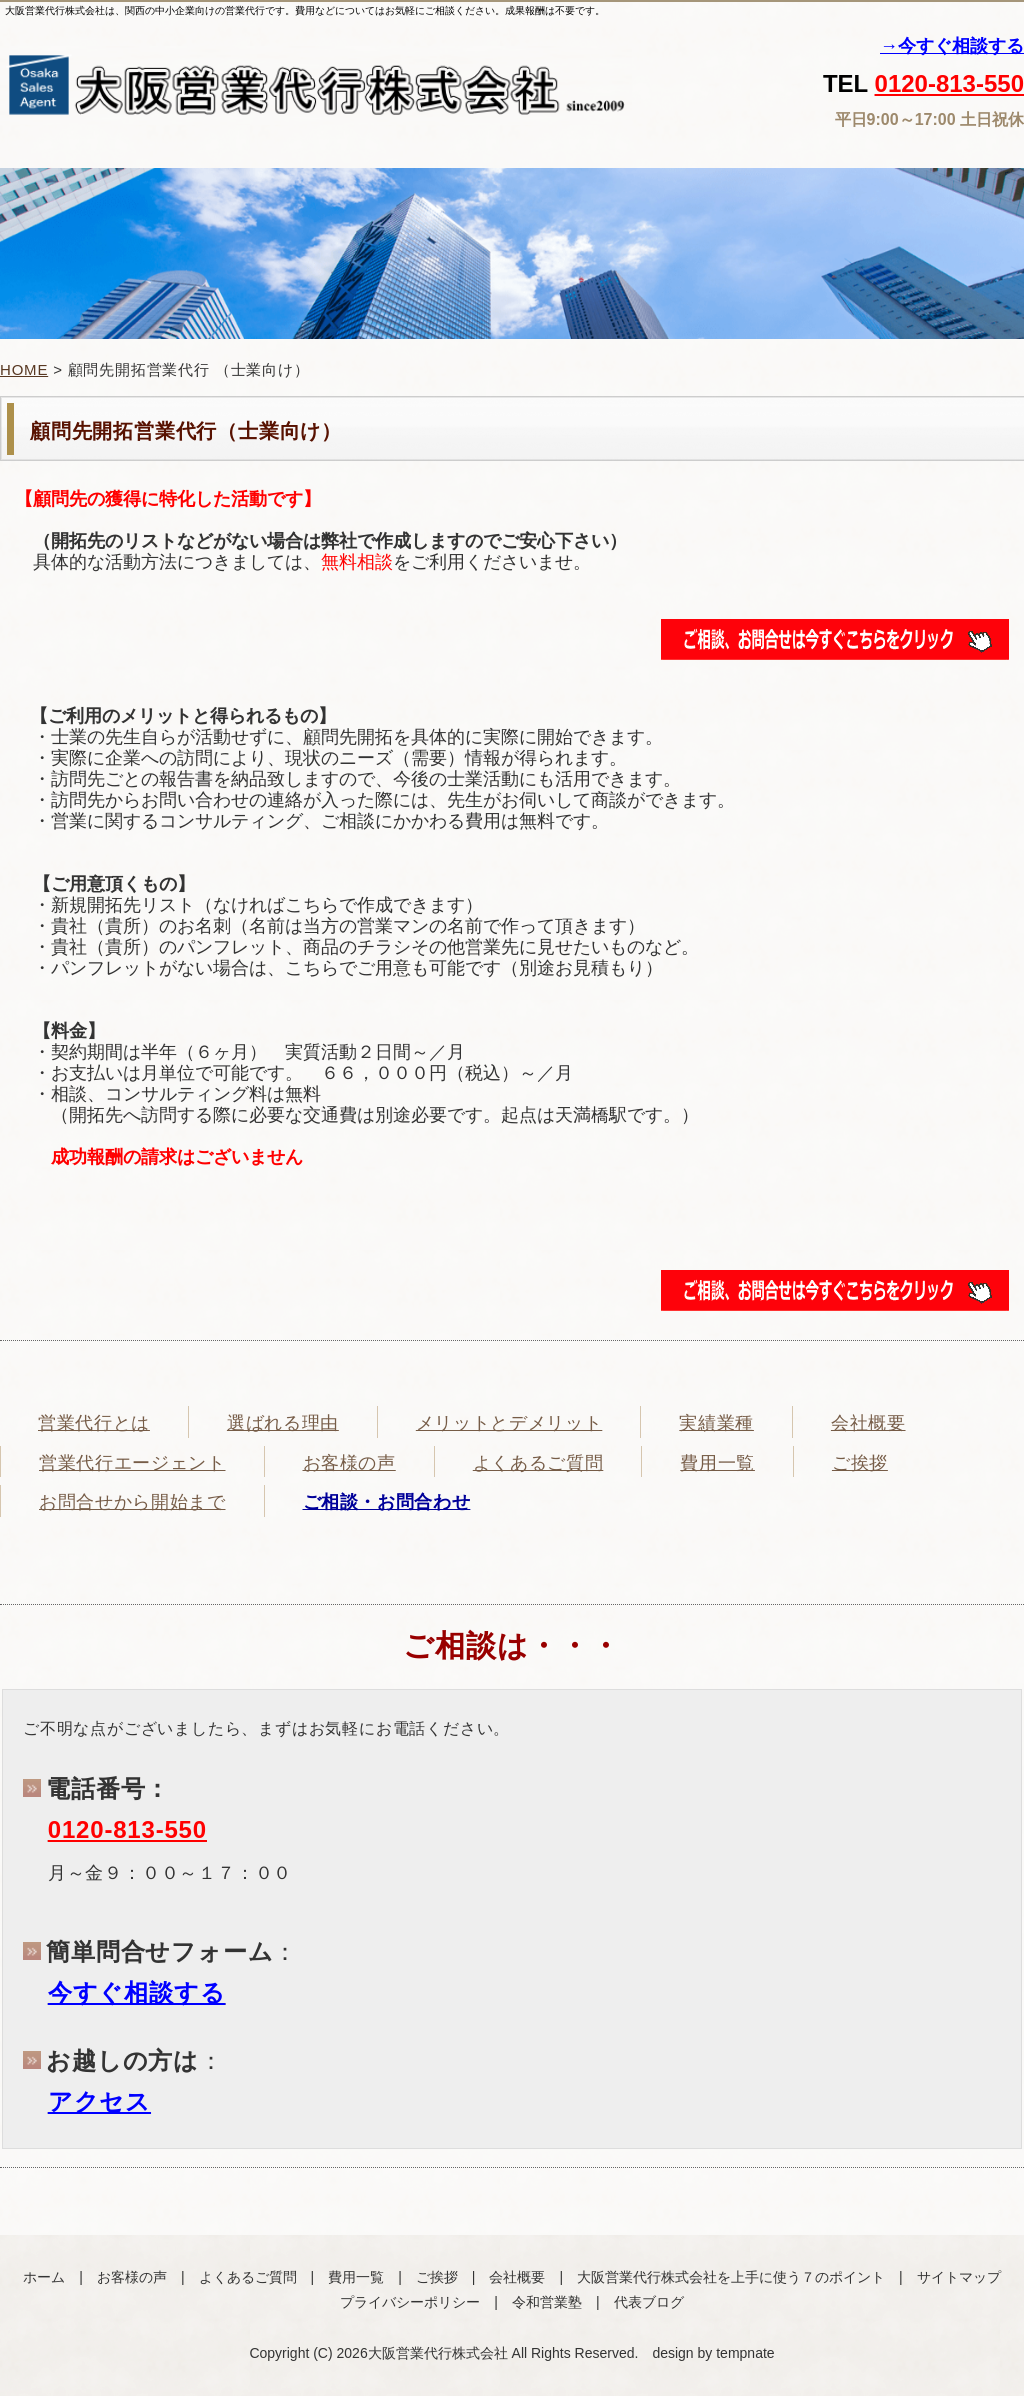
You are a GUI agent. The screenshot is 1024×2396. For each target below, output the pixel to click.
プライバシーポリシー (410, 2302)
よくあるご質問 (248, 2277)
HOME (24, 369)
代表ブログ (649, 2302)
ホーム (44, 2277)
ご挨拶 (437, 2277)
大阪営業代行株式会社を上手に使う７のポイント (731, 2277)
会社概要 (517, 2277)
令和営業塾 (547, 2302)
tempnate (745, 2353)
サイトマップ (959, 2277)
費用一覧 (356, 2277)
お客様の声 (132, 2277)
